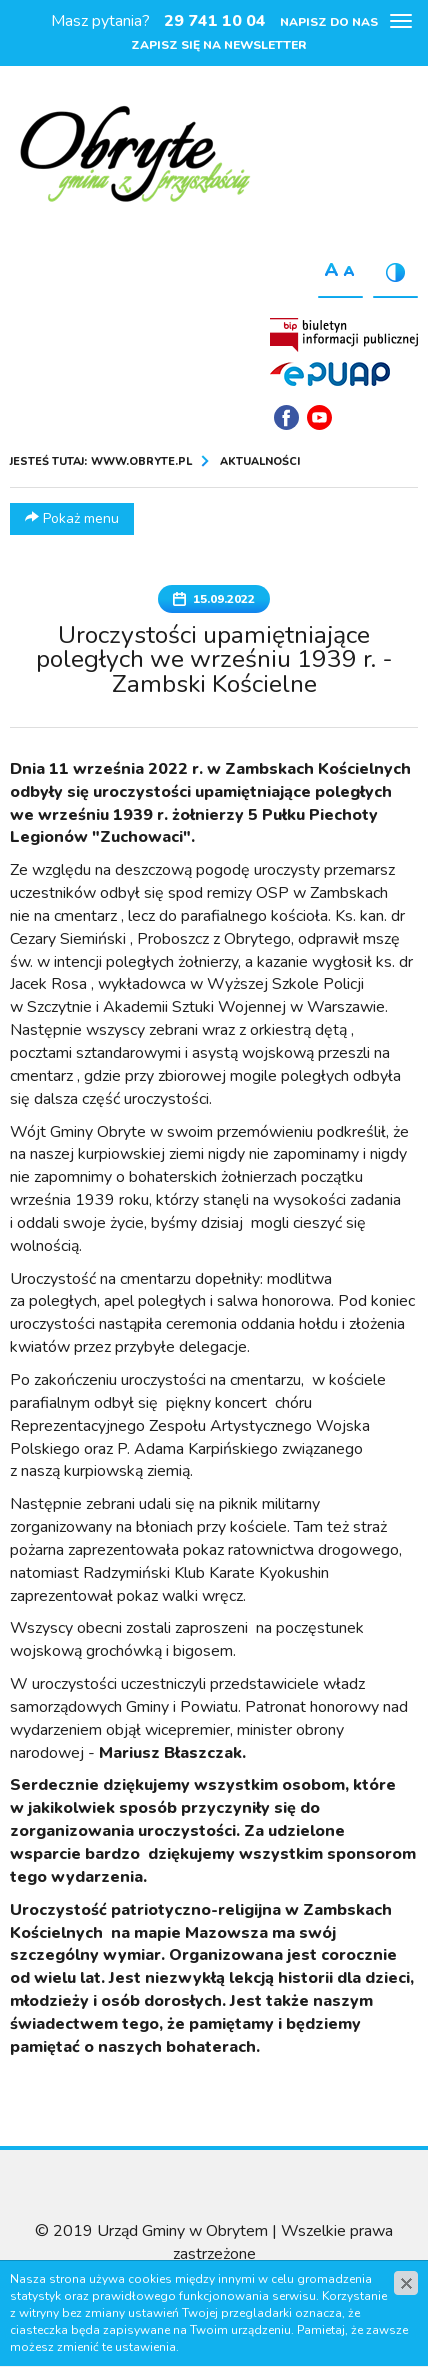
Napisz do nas (329, 22)
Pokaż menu (72, 518)
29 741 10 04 (215, 21)
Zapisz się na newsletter (219, 45)
